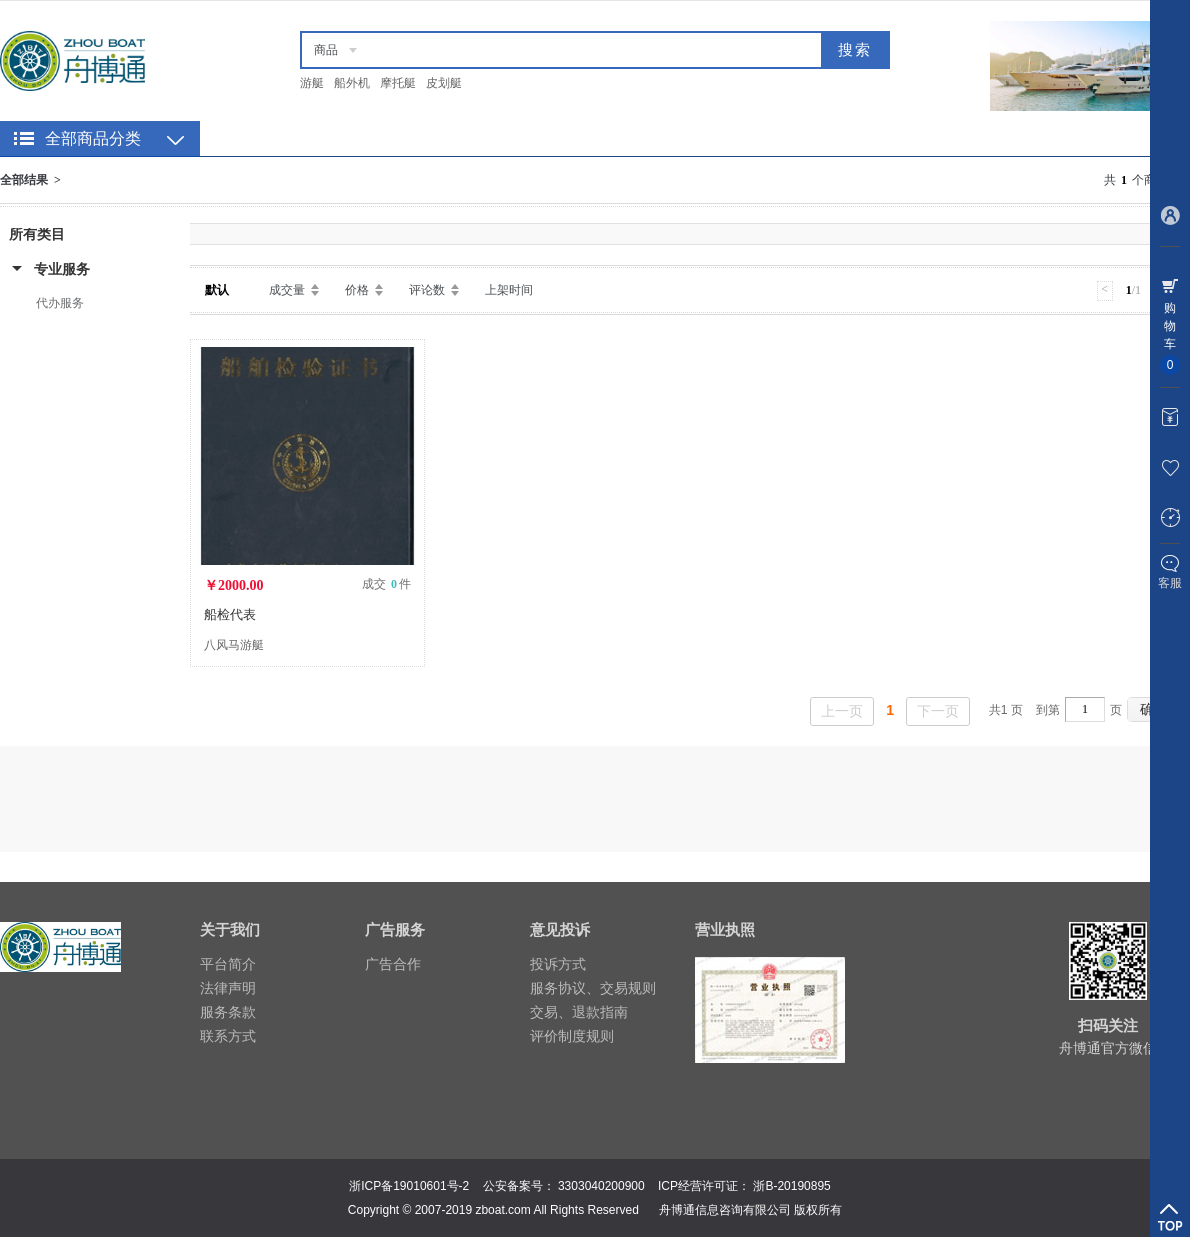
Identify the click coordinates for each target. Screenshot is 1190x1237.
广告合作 (393, 964)
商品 (326, 50)
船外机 (352, 83)
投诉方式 (558, 964)
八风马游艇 (234, 645)
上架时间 (509, 290)
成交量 (287, 290)
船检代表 (230, 614)
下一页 (938, 711)
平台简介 (228, 964)
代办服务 (60, 303)
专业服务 (62, 269)
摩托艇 (398, 83)
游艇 (312, 83)
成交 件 (386, 584)
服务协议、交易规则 (593, 988)
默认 (217, 290)
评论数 (427, 290)
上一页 (842, 711)
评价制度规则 (572, 1036)
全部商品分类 (93, 138)
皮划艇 (444, 83)
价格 (357, 290)
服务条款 (228, 1012)
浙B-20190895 (791, 1186)
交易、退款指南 (579, 1012)
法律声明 (228, 988)
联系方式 (228, 1036)
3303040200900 (601, 1186)
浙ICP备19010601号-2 (409, 1186)
